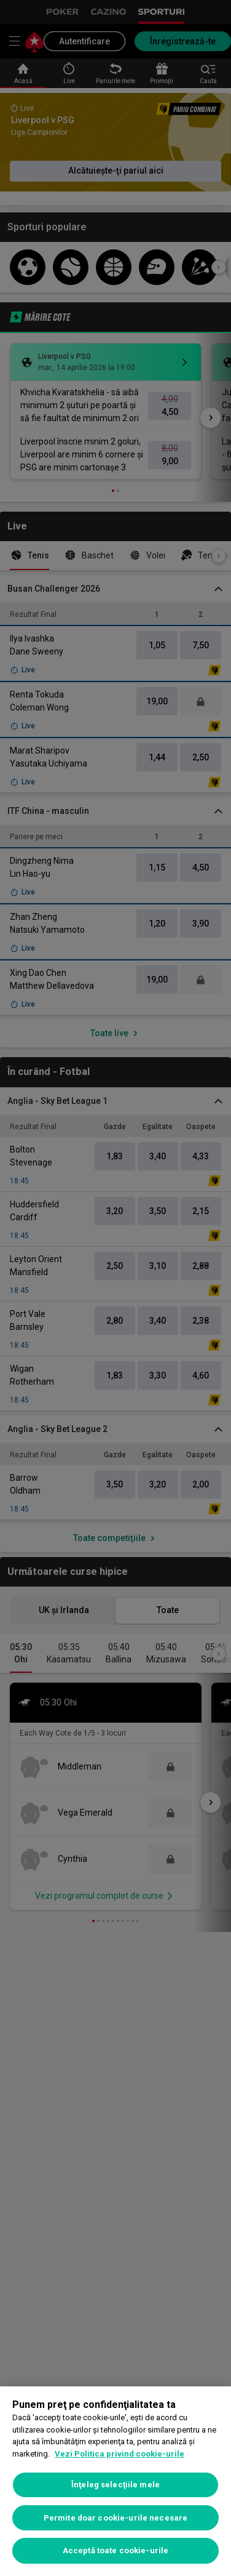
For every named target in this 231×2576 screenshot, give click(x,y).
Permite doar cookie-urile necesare (115, 2517)
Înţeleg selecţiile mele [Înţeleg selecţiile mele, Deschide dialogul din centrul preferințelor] (115, 2484)
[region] (115, 2481)
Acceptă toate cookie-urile (115, 2550)
